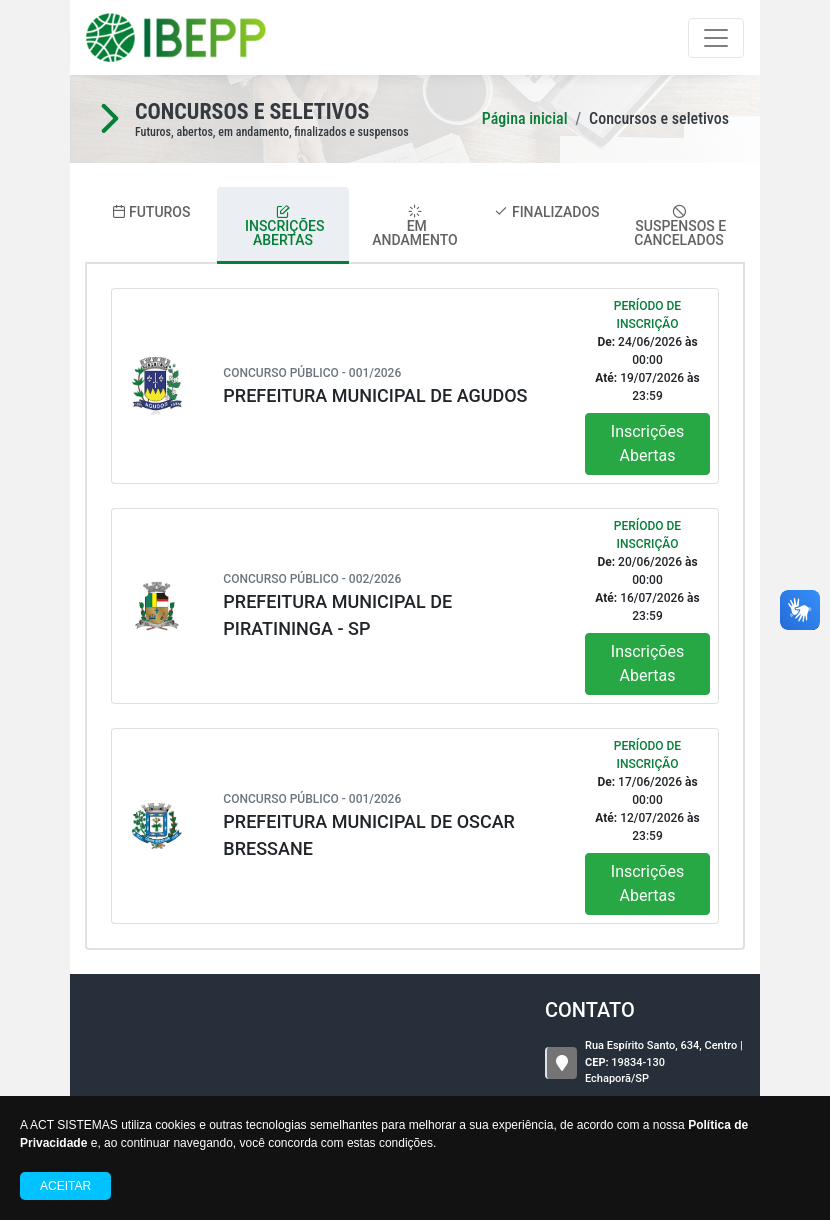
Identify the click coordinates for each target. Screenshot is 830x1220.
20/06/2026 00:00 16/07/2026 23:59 (647, 589)
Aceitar (65, 1186)
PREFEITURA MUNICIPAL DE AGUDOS (375, 395)
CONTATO (590, 1010)
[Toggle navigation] (716, 38)
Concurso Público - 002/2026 (312, 579)
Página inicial (525, 118)
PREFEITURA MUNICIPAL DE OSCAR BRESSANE (369, 835)
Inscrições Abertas (647, 443)
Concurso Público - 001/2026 (312, 373)
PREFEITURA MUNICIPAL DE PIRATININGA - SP (337, 615)
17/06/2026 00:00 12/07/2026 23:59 (647, 809)
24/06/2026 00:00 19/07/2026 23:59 (647, 369)
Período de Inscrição (647, 315)
